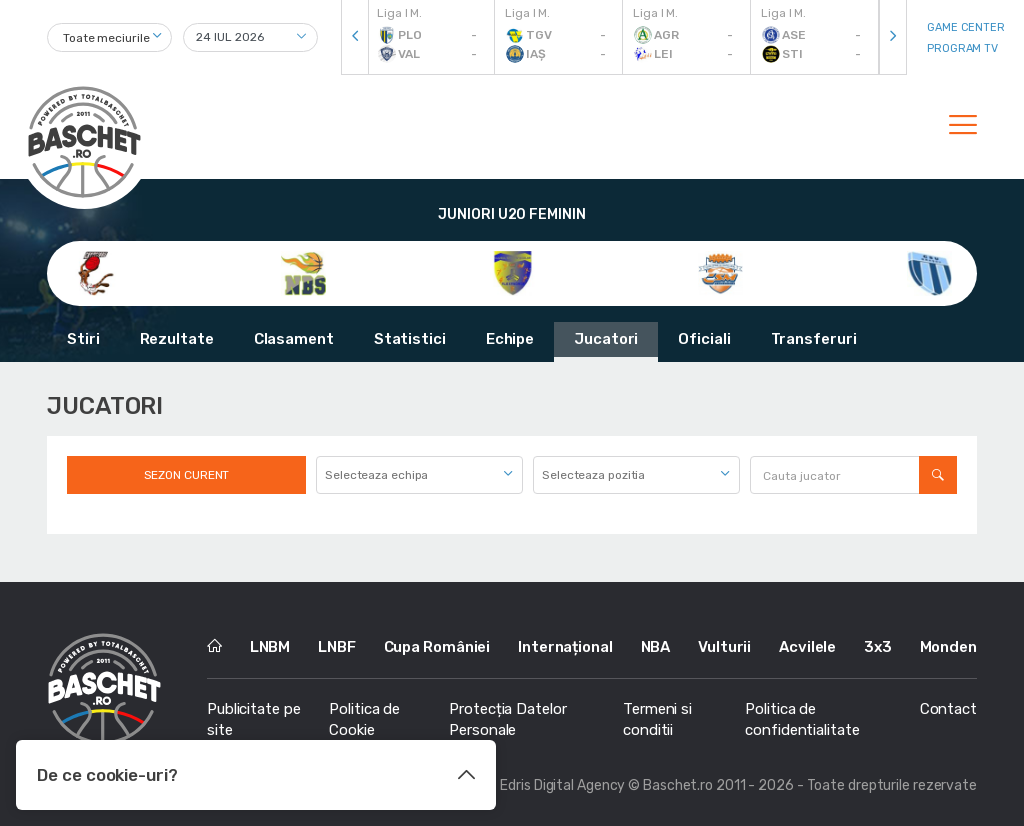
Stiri (83, 339)
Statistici (410, 339)
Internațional (565, 647)
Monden (948, 647)
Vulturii (724, 647)
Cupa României (437, 647)
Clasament (294, 339)
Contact (948, 709)
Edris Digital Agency (562, 785)
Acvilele (807, 647)
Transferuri (814, 339)
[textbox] (419, 475)
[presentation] (355, 37)
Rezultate (177, 339)
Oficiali (704, 339)
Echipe (510, 339)
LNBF (337, 647)
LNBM (270, 647)
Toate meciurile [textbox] (106, 38)
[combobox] (109, 37)
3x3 (878, 647)
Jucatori (606, 339)
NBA (656, 647)
